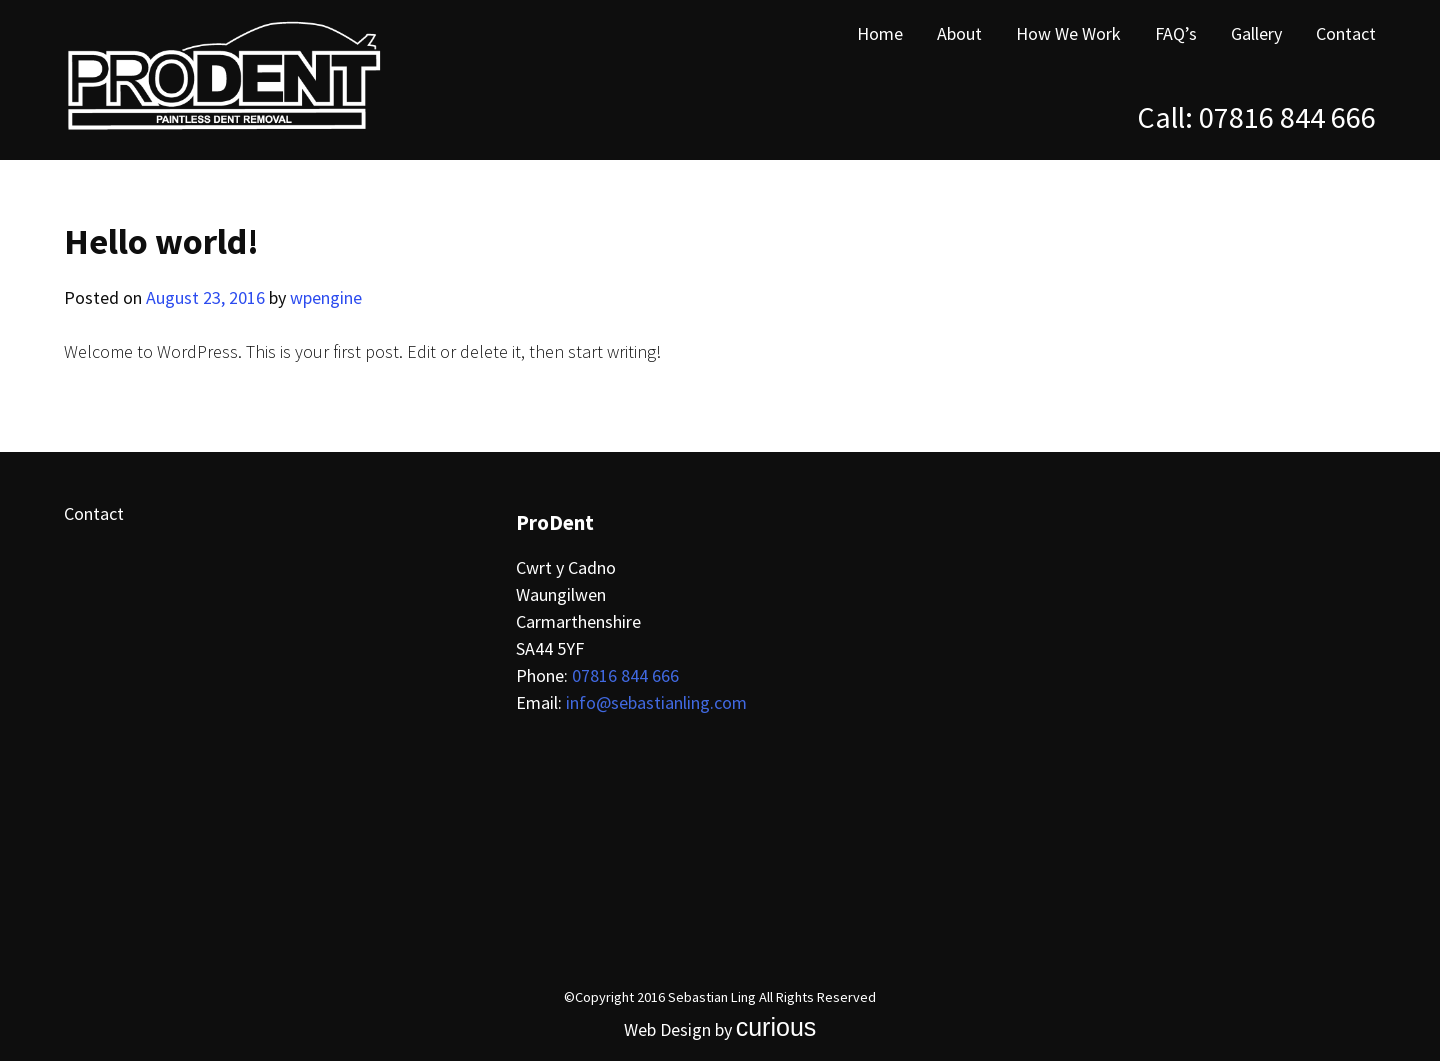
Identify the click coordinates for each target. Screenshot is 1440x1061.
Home (880, 33)
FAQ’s (1176, 33)
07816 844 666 (1287, 117)
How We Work (1068, 33)
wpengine (326, 297)
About (959, 33)
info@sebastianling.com (656, 702)
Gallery (1256, 33)
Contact (1346, 33)
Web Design (667, 1029)
